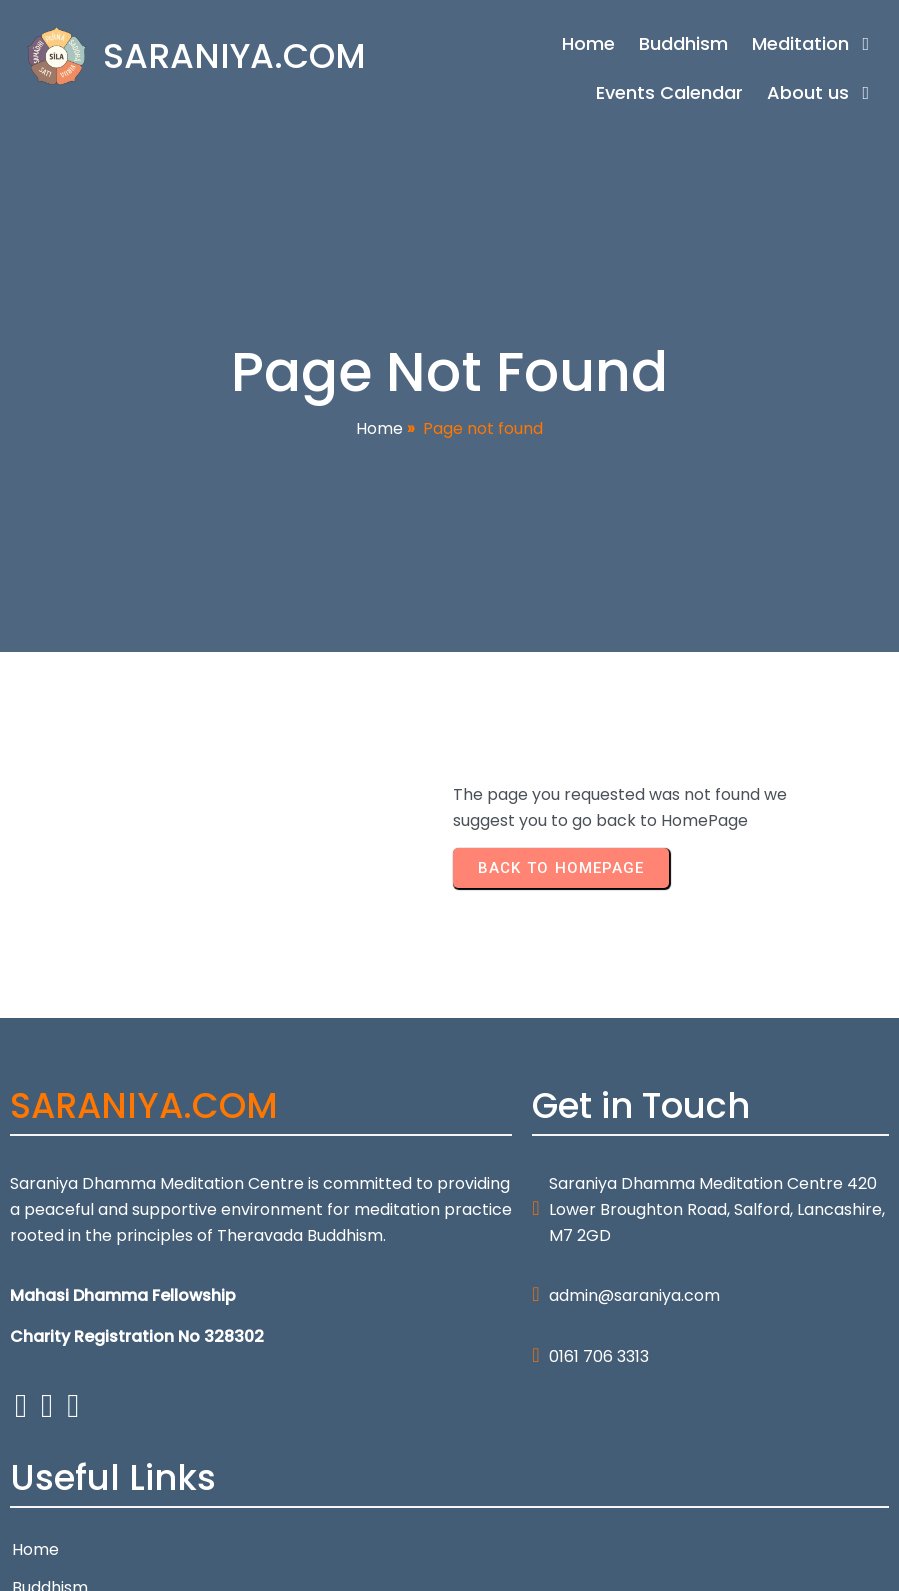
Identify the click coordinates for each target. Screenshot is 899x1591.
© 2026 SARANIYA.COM (98, 1562)
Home (379, 438)
